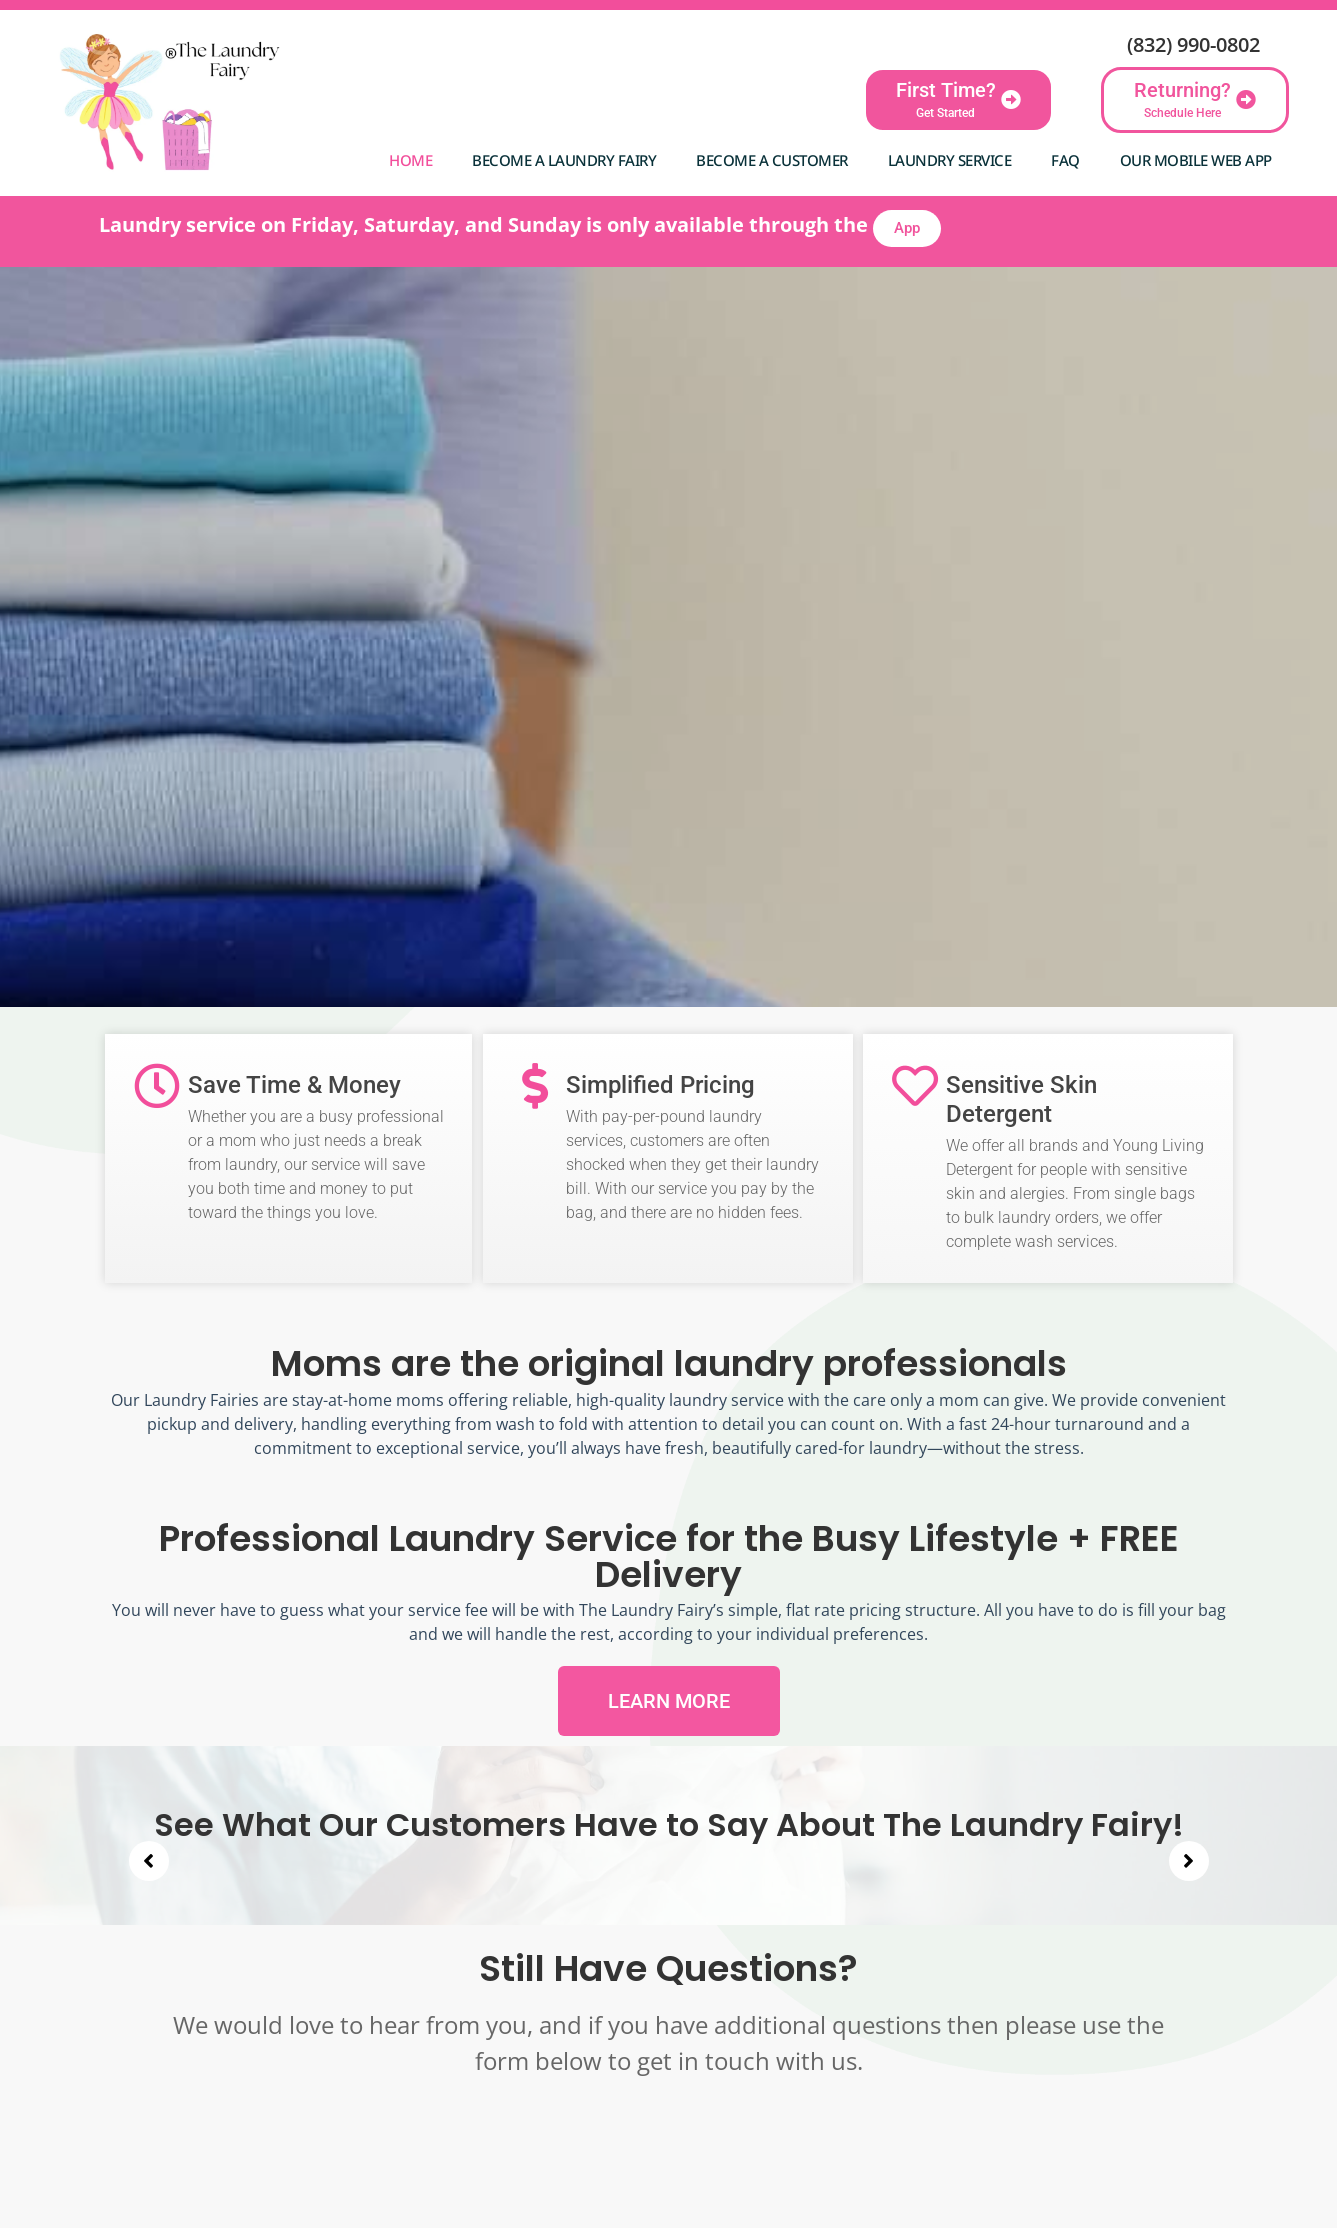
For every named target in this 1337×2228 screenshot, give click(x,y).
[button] (149, 1861)
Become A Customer (772, 160)
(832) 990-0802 (1193, 44)
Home (410, 160)
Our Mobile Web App (1196, 160)
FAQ (1065, 160)
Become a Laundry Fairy (564, 160)
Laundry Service (950, 160)
